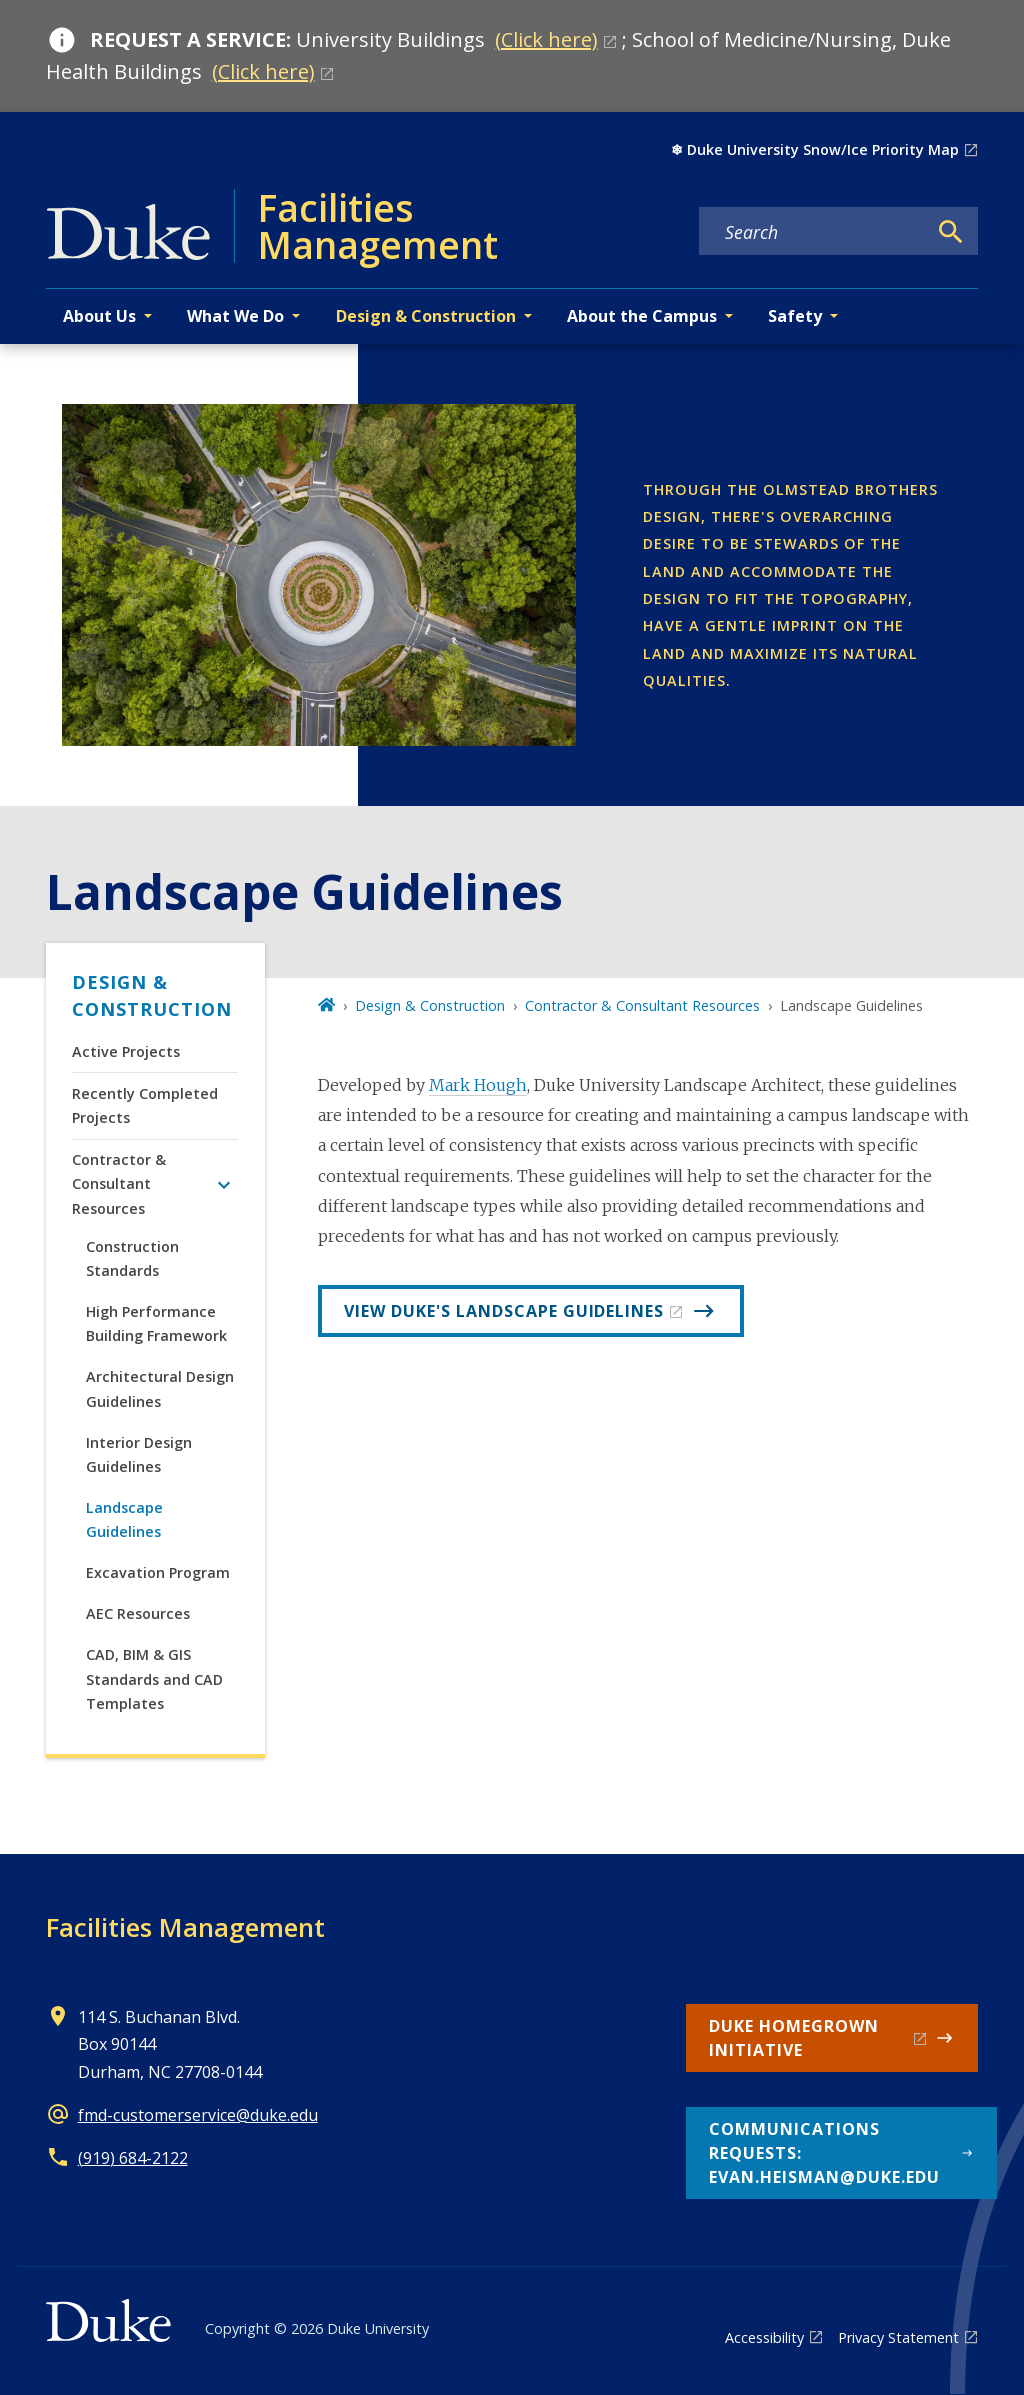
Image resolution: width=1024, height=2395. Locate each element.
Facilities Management (185, 1927)
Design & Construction (152, 995)
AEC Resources (138, 1613)
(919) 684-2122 (133, 2158)
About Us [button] (99, 316)
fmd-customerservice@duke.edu (198, 2115)
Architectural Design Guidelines (160, 1388)
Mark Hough (478, 1085)
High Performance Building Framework (156, 1323)
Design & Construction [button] (426, 316)
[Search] (951, 232)
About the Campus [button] (642, 316)
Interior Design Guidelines (139, 1454)
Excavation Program (158, 1572)
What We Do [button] (235, 316)
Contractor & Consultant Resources (119, 1184)
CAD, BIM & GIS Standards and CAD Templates (154, 1679)
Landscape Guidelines (124, 1519)
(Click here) (546, 39)
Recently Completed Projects (145, 1105)
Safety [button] (795, 316)
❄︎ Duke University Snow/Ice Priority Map (815, 149)
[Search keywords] (813, 232)
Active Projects (126, 1051)
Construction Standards (132, 1258)
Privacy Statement (898, 2337)
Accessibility (764, 2337)
